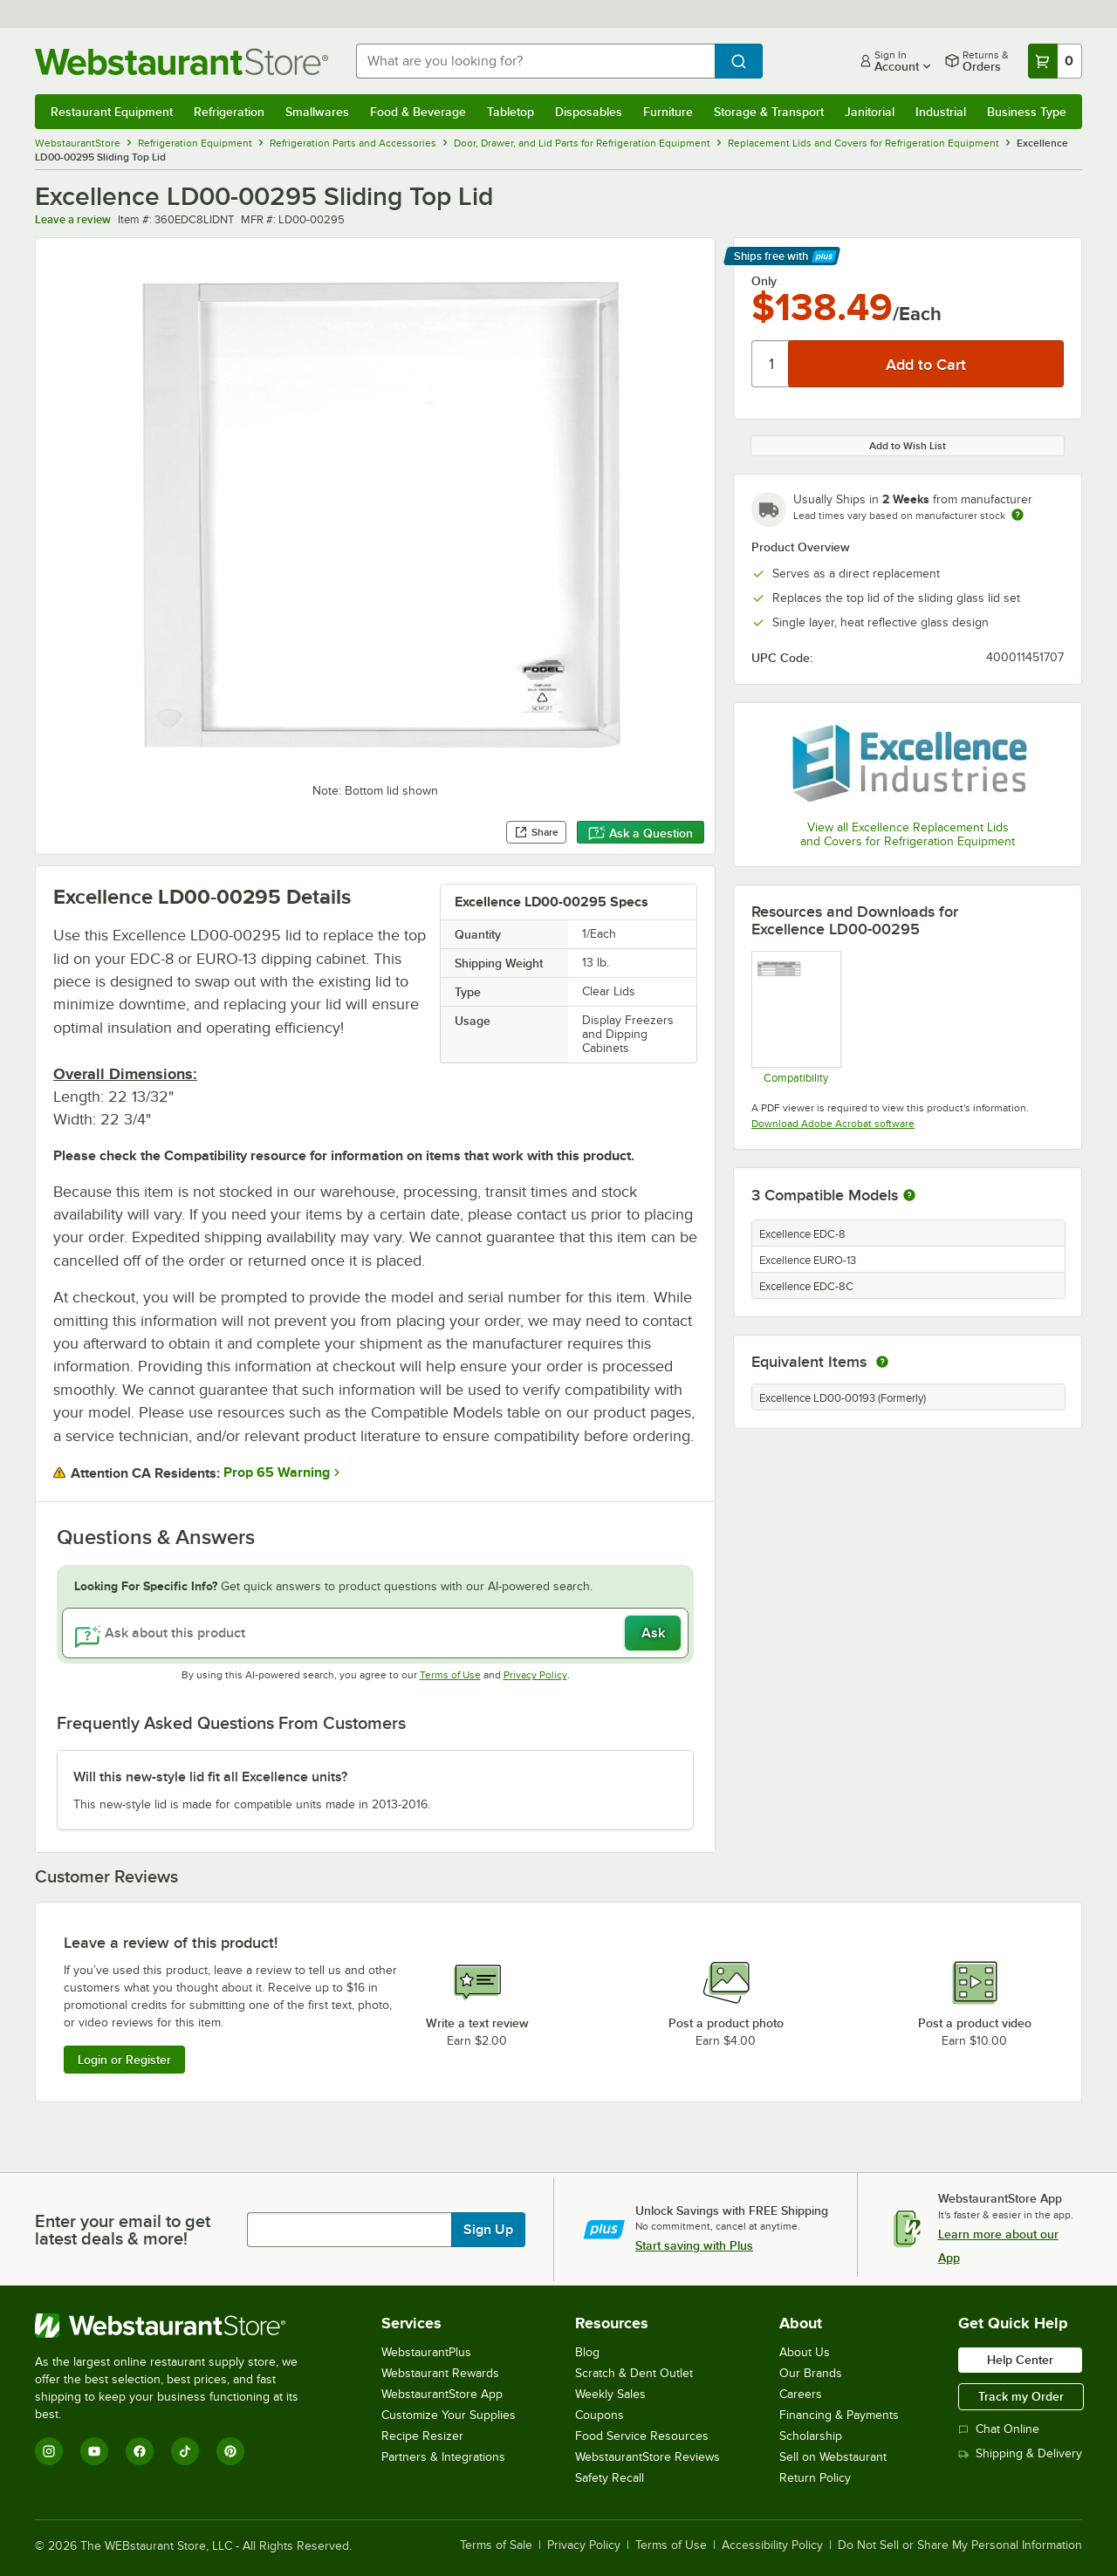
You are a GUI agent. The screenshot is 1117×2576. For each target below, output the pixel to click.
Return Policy (815, 2477)
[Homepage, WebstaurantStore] (181, 61)
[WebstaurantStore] (178, 2326)
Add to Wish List (907, 446)
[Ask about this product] (375, 1633)
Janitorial (869, 112)
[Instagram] (49, 2451)
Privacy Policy (535, 1675)
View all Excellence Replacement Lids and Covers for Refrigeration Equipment (907, 834)
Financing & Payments (839, 2415)
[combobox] (535, 61)
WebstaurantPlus (426, 2352)
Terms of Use (450, 1675)
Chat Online (998, 2429)
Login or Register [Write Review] (124, 2060)
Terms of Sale (496, 2545)
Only (764, 281)
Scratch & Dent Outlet (634, 2373)
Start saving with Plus (694, 2245)
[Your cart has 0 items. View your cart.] (1055, 61)
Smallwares (317, 112)
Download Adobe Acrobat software (833, 1123)
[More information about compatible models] (909, 1196)
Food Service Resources (642, 2436)
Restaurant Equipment (112, 112)
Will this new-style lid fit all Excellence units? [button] (210, 1777)
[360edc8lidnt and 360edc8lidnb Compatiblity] (795, 1017)
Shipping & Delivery (1020, 2453)
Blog (587, 2352)
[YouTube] (94, 2451)
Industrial (940, 112)
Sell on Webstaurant (833, 2456)
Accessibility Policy (772, 2545)
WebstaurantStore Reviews (647, 2456)
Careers (800, 2394)
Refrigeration (229, 112)
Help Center (1020, 2360)
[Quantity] (771, 363)
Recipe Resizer (422, 2436)
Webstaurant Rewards (440, 2373)
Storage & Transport (769, 112)
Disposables (588, 112)
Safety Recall (609, 2477)
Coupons (599, 2415)
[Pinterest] (230, 2451)
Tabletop (510, 112)
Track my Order (1021, 2396)
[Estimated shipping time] (1017, 515)
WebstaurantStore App (442, 2394)
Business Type (1026, 112)
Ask (653, 1633)
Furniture (668, 112)
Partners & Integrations (443, 2456)
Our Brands (810, 2373)
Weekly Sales (610, 2394)
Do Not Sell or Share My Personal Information (960, 2545)
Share (536, 832)
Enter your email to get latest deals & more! (122, 2229)
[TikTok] (185, 2451)
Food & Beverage (418, 112)
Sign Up (488, 2230)
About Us (804, 2352)
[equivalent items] (882, 1362)
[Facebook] (140, 2451)
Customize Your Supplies (448, 2415)
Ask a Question (640, 833)
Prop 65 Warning (276, 1472)
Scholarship (810, 2436)
